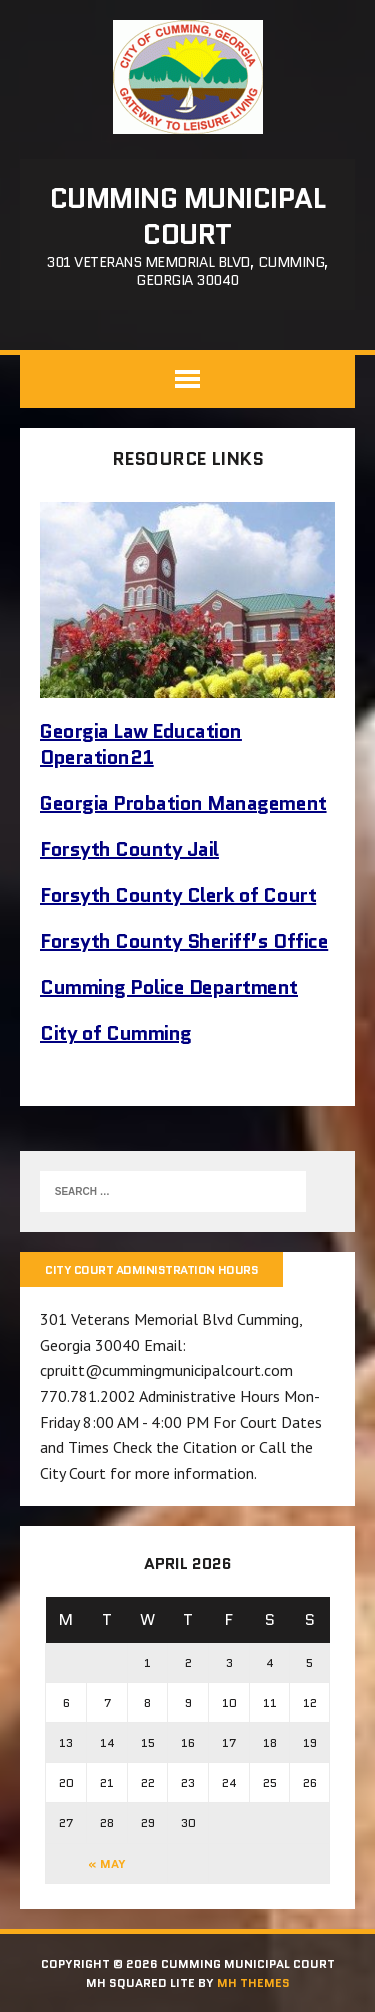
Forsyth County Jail (129, 849)
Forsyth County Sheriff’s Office (184, 941)
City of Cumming (116, 1033)
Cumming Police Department (169, 987)
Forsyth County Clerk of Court (178, 895)
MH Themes (253, 1982)
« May (107, 1863)
